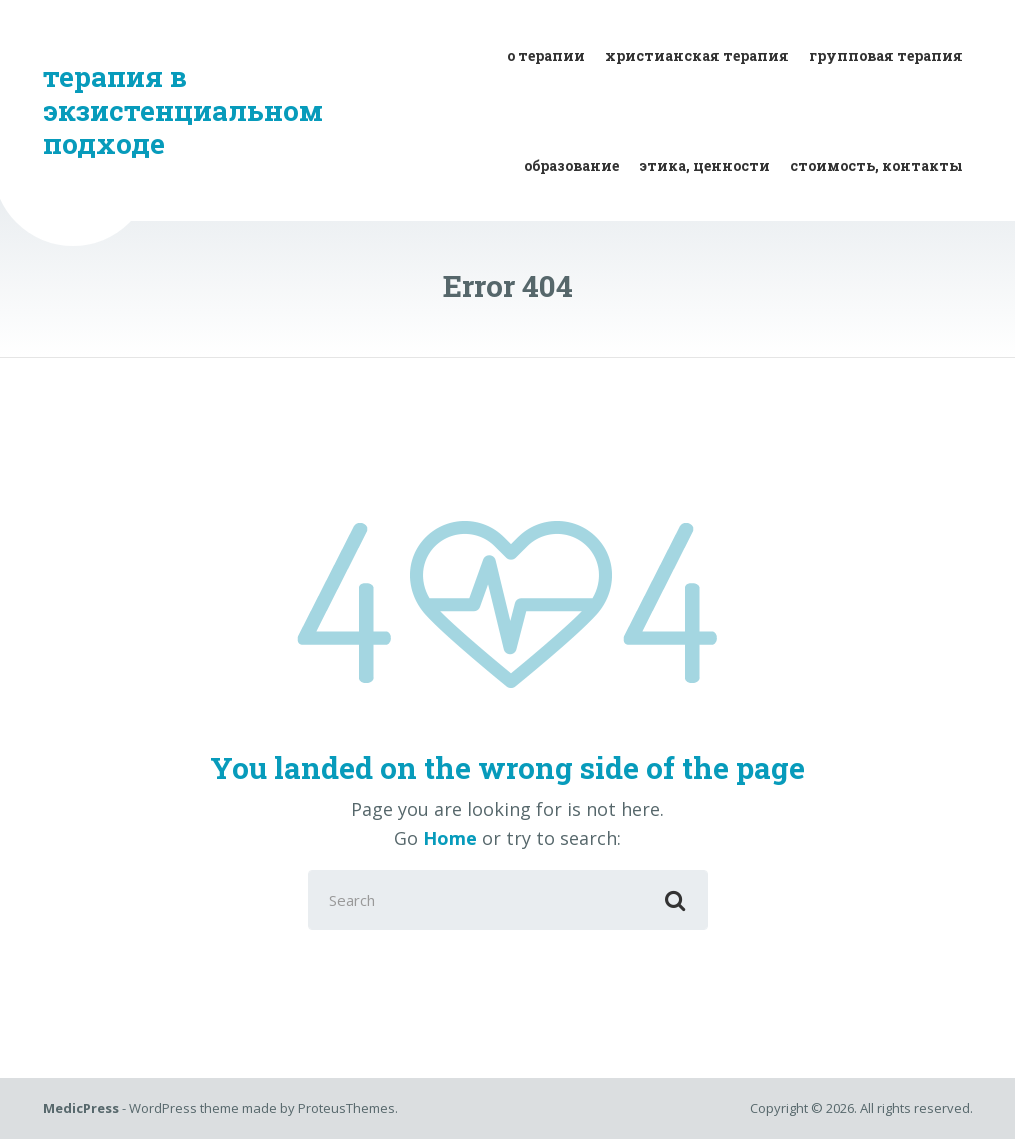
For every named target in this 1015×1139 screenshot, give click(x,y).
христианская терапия (697, 55)
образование (571, 165)
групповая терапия (886, 55)
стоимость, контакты (876, 165)
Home (450, 838)
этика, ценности (704, 165)
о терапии (546, 55)
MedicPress (81, 1108)
